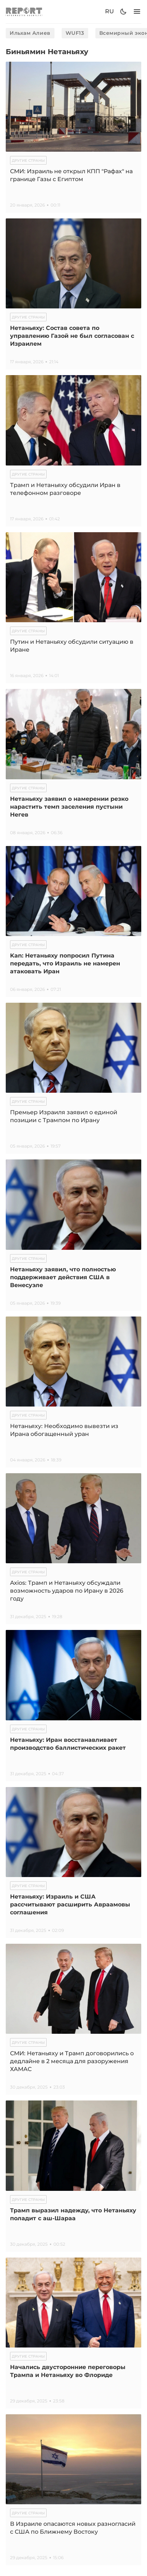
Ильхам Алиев (30, 33)
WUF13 (75, 33)
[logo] (24, 11)
